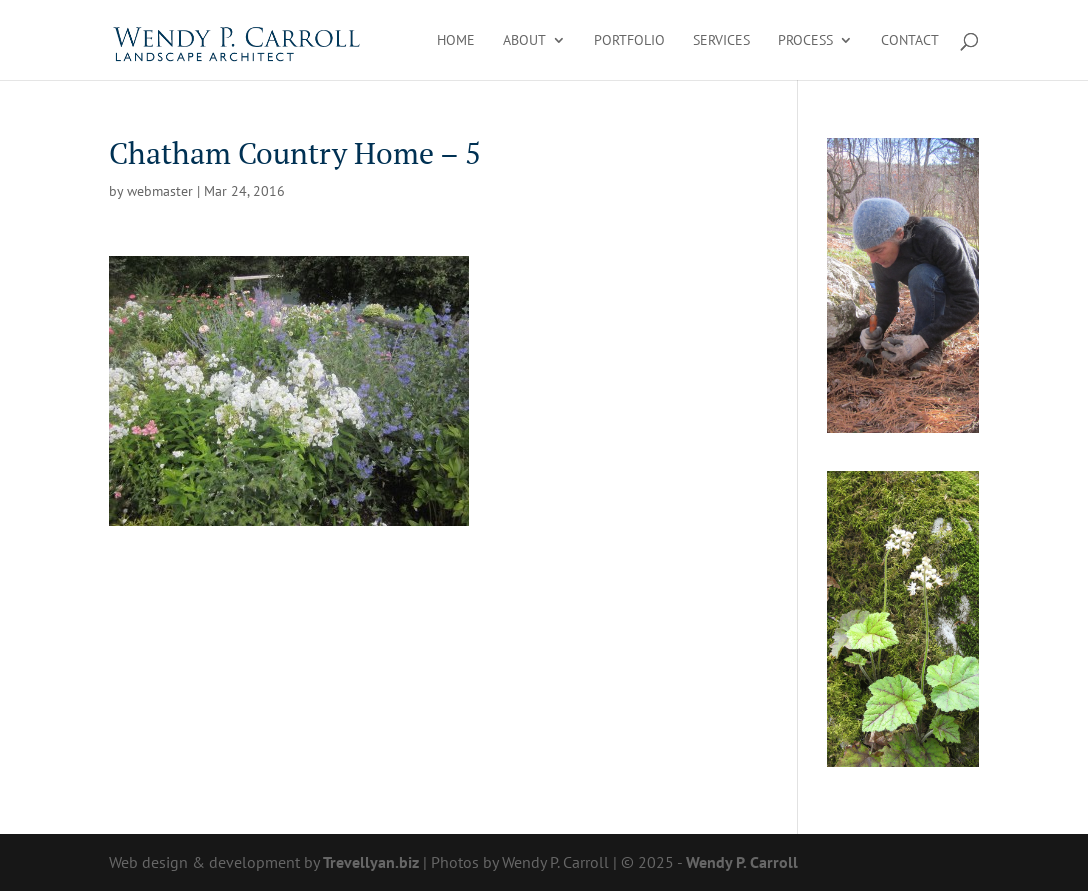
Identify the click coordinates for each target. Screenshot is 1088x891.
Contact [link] (910, 41)
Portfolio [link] (629, 41)
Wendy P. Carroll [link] (742, 862)
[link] (237, 38)
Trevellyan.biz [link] (371, 862)
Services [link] (721, 41)
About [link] (524, 41)
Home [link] (456, 41)
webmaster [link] (160, 191)
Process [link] (805, 41)
